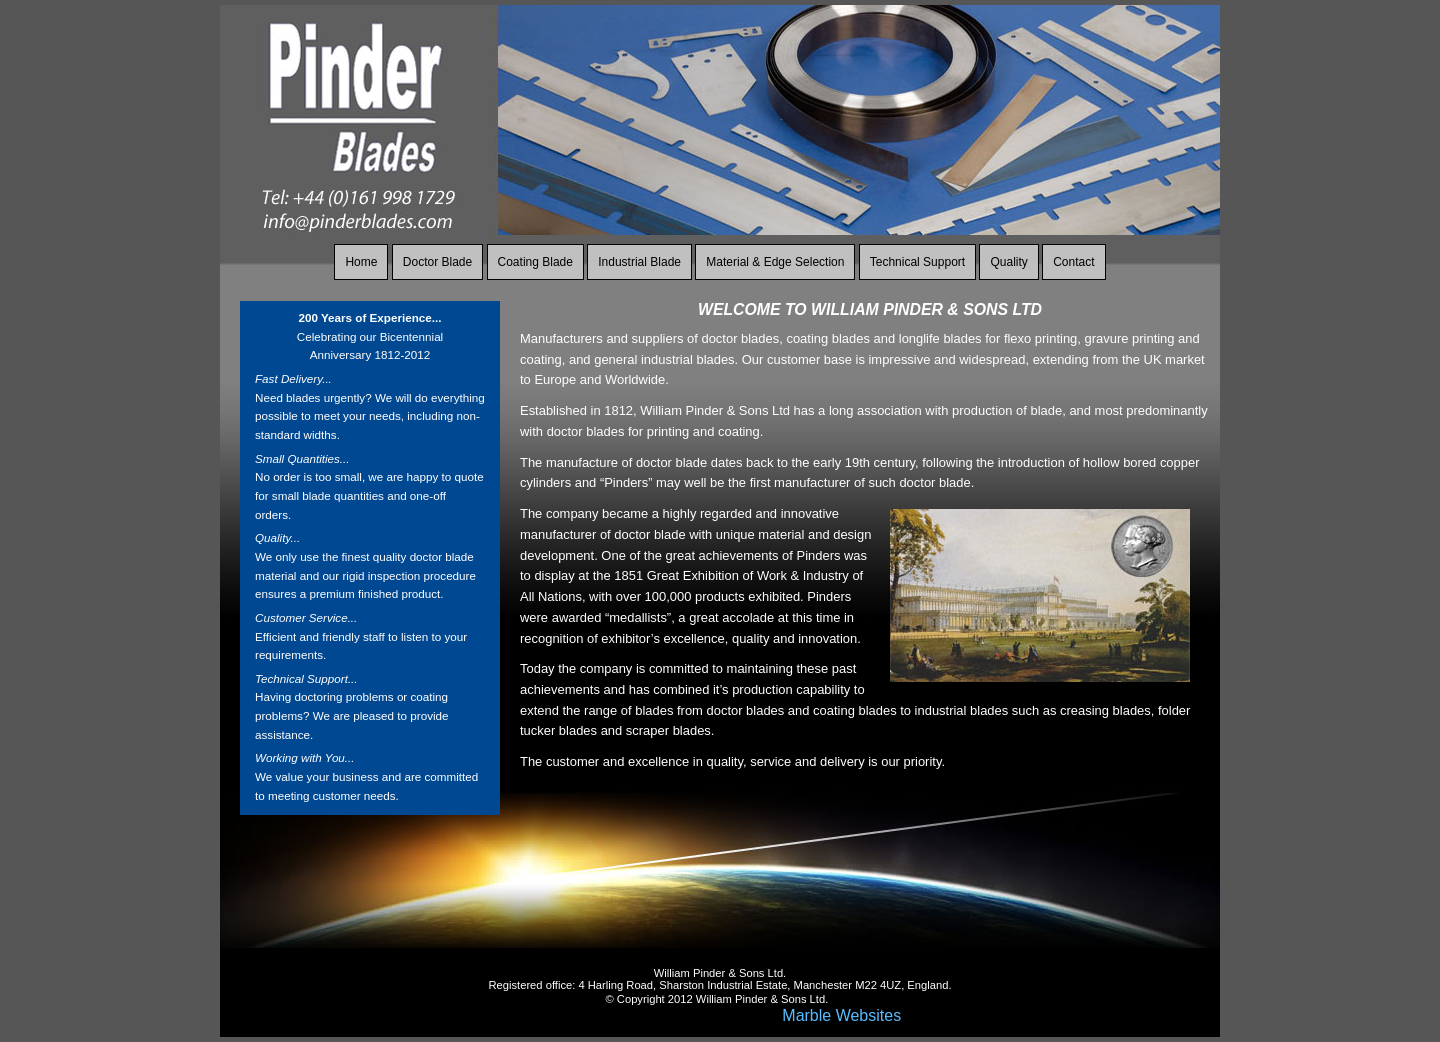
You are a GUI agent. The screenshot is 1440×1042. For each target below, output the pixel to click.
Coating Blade (535, 262)
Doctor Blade (437, 262)
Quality (1008, 262)
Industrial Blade (639, 262)
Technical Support (917, 262)
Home (361, 262)
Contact (1073, 262)
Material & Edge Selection (775, 262)
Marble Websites (841, 1015)
